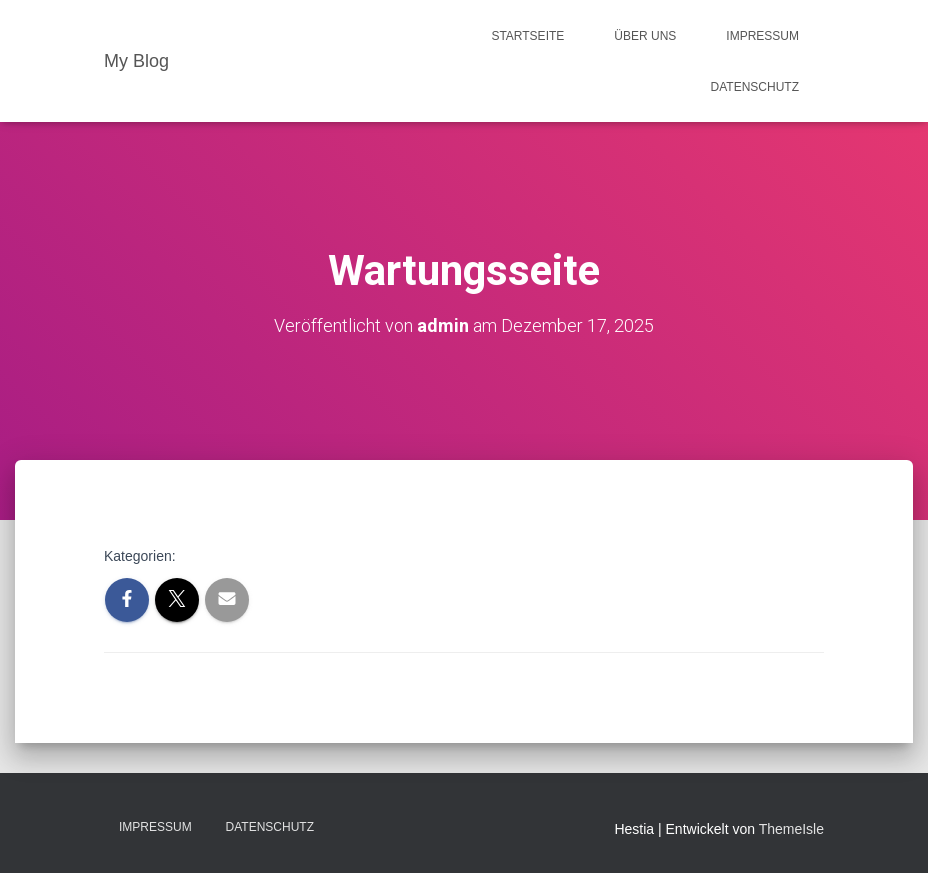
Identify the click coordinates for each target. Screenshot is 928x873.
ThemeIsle (791, 829)
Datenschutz (755, 87)
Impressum (762, 36)
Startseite (527, 36)
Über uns (645, 36)
